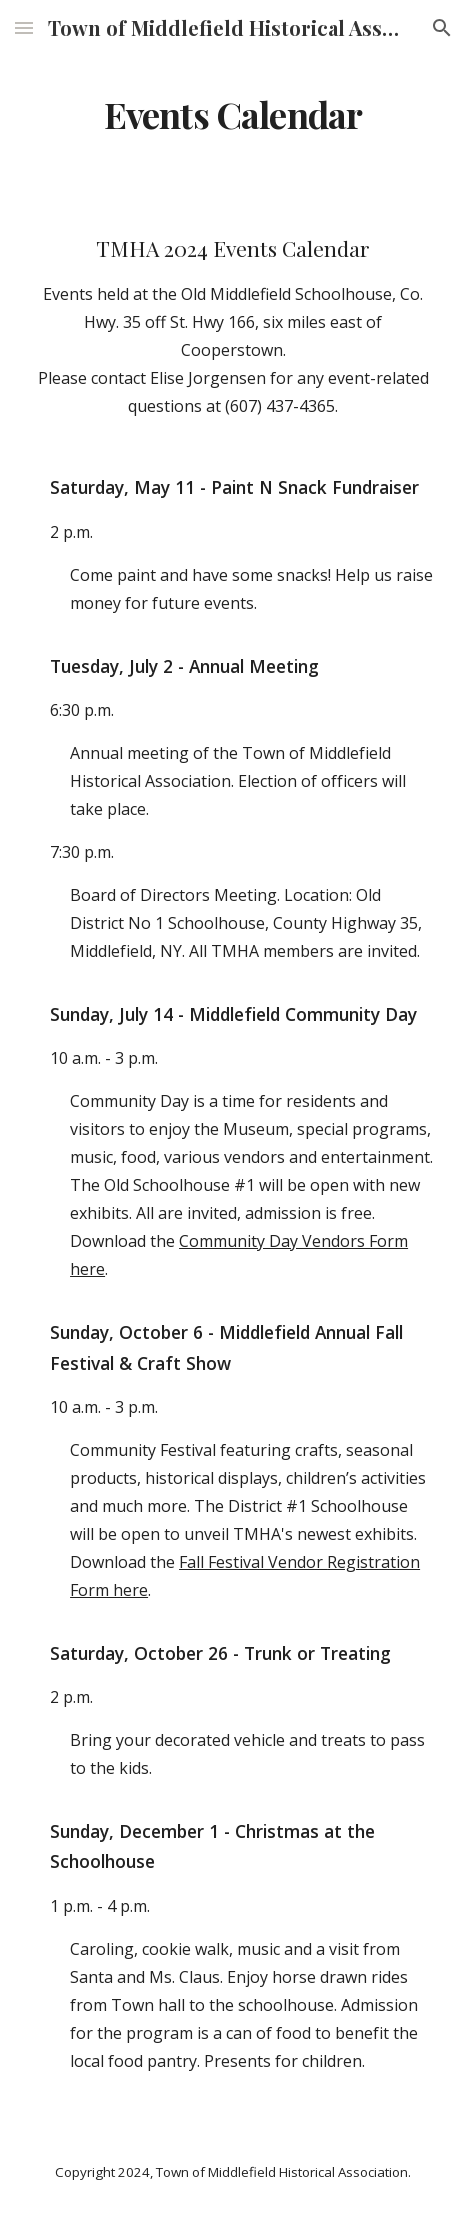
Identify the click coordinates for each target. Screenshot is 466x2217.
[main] (233, 115)
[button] (24, 27)
